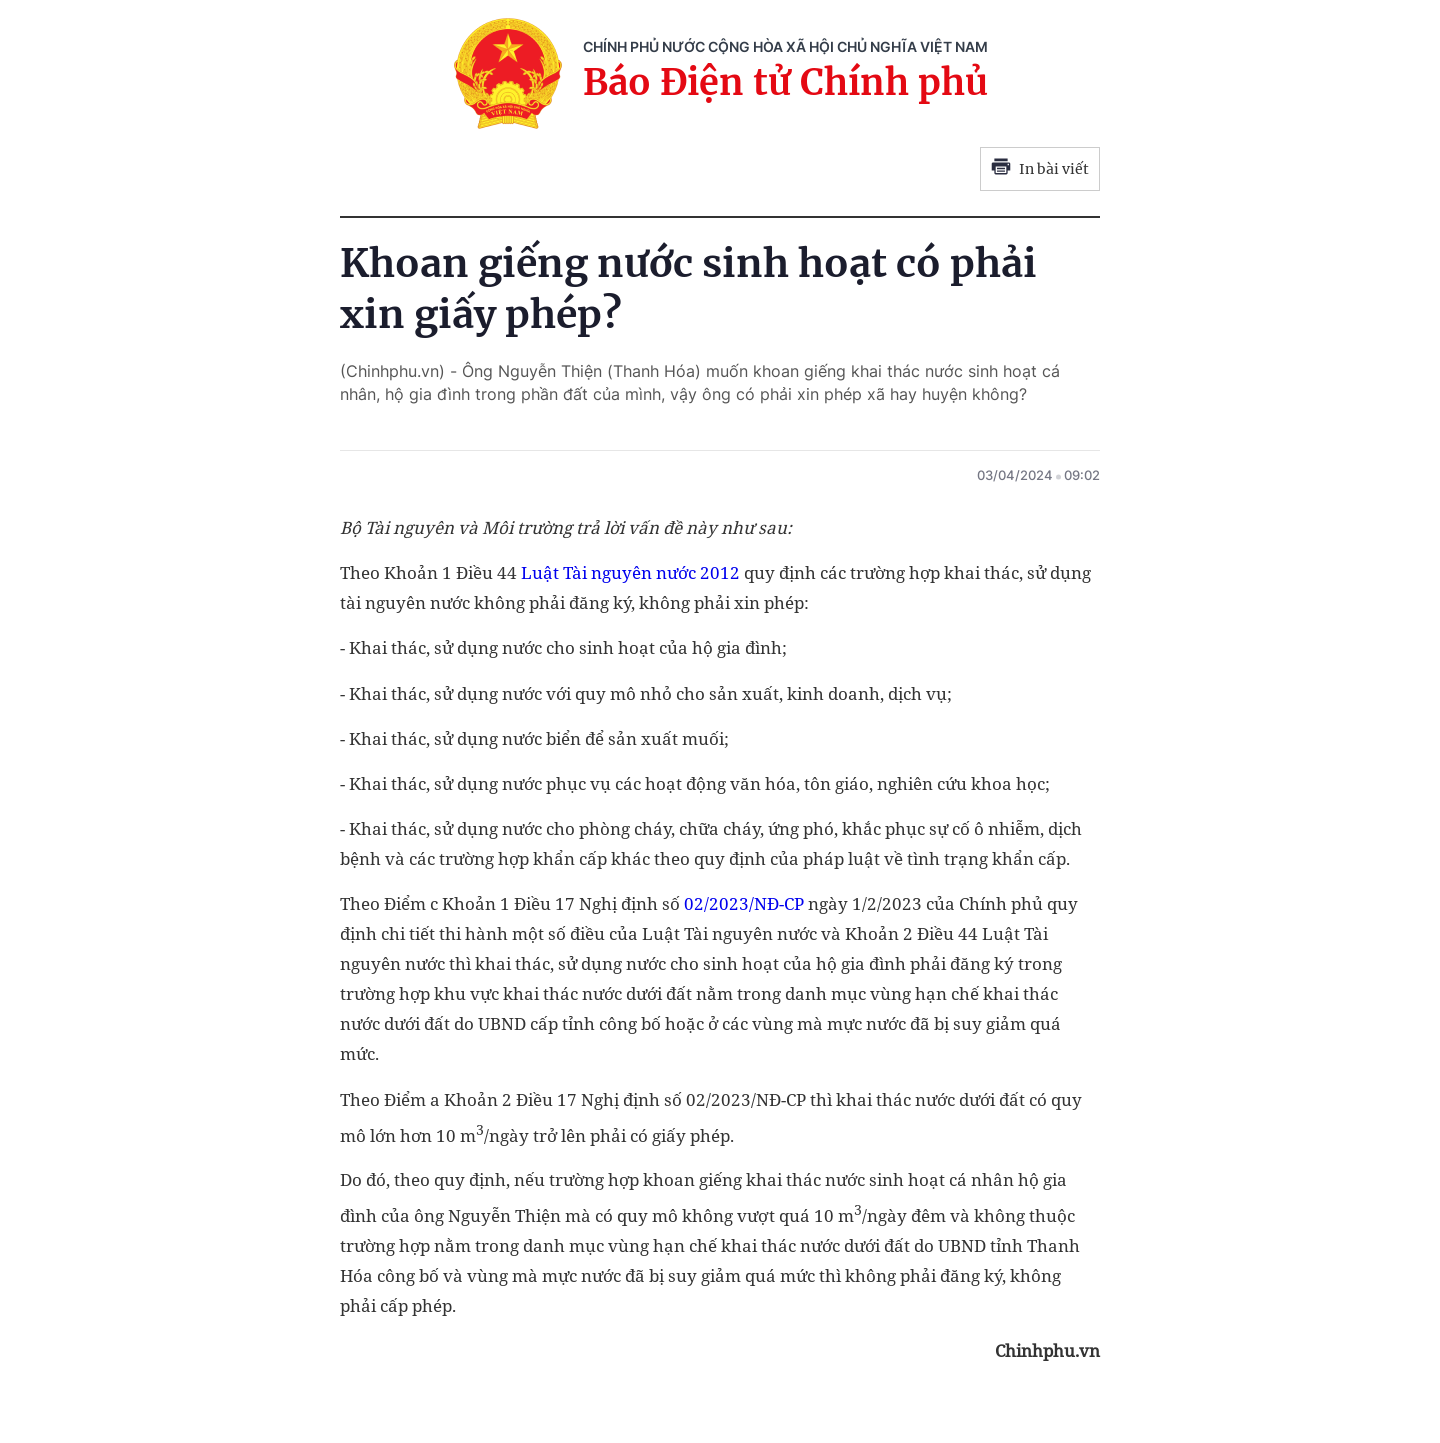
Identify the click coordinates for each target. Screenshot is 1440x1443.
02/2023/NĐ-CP (744, 903)
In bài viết (1040, 169)
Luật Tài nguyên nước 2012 (630, 572)
